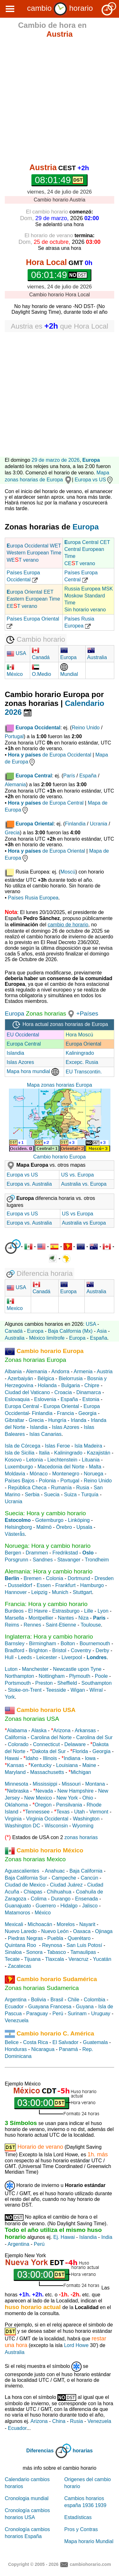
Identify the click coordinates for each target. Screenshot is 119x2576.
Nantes (66, 1618)
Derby (102, 1650)
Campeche (64, 1878)
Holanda (47, 1385)
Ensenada (86, 1898)
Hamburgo (92, 1585)
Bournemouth (95, 1643)
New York (67, 1798)
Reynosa (52, 1945)
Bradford (14, 1650)
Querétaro (79, 1938)
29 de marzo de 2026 (56, 460)
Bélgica (45, 1378)
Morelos (66, 1924)
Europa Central (24, 1044)
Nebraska (18, 1791)
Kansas (15, 1765)
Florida (80, 1751)
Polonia (47, 1480)
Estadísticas (78, 2517)
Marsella (14, 1618)
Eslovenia (45, 1399)
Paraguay (37, 2013)
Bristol (59, 1650)
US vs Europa (77, 1213)
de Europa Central (45, 803)
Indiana (72, 1758)
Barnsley (14, 1643)
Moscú (67, 871)
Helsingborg (18, 1527)
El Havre (38, 1611)
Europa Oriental (83, 1044)
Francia (65, 1413)
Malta (95, 1466)
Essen (43, 1585)
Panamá (68, 2049)
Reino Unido (86, 727)
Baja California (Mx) (70, 1331)
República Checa (27, 1487)
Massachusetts (47, 1772)
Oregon (43, 1804)
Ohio (88, 1798)
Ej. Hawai (64, 2237)
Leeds (25, 1657)
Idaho (32, 1758)
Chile (73, 1999)
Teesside (56, 1690)
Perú (57, 2013)
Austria (105, 1371)
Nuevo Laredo (21, 1931)
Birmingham (42, 1643)
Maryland (15, 1772)
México (43, 1912)
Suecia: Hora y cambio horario (45, 1513)
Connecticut (46, 1744)
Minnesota (16, 1784)
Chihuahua (59, 1891)
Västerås (15, 1534)
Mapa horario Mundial (89, 2541)
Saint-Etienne (61, 1625)
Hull (9, 1657)
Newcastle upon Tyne (77, 1669)
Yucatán (102, 1959)
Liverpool (72, 1657)
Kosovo (13, 1459)
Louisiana (67, 1765)
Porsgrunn (16, 1559)
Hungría (57, 1420)
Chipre (91, 1385)
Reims (12, 1625)
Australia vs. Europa (83, 1184)
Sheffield (67, 1683)
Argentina (16, 1999)
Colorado (18, 1744)
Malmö (44, 1527)
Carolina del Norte (50, 1737)
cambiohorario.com (90, 2564)
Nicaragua (43, 2049)
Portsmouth (18, 1683)
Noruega (93, 1473)
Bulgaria (70, 1385)
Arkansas (85, 1730)
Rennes (32, 1625)
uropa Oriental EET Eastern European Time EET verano (33, 599)
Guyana (85, 2006)
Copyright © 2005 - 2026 (33, 2564)
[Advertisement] (59, 102)
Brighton (38, 1650)
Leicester (46, 1657)
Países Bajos (19, 1480)
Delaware (75, 1744)
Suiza (70, 1494)
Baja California (85, 1871)
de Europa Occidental (49, 754)
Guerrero (46, 1905)
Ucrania (98, 823)
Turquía (90, 1494)
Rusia (82, 1487)
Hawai (12, 1758)
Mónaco (39, 1473)
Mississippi (45, 1784)
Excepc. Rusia (82, 1062)
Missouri (71, 1784)
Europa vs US (94, 479)
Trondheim (97, 1559)
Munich (60, 1592)
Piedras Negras (25, 1938)
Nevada (44, 1791)
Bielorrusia (71, 1378)
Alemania (15, 784)
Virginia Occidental (47, 1818)
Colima (39, 1898)
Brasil (56, 1999)
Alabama (17, 1730)
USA (16, 653)
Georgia (87, 1413)
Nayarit (87, 1924)
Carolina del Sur (94, 1737)
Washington (86, 1818)
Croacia (63, 1392)
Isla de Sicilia (19, 1452)
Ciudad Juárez (66, 1884)
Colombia (94, 1999)
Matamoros (17, 1912)
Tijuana (32, 1959)
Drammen (37, 1552)
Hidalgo (68, 1905)
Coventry (81, 1650)
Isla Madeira (88, 1446)
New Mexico (38, 1798)
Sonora (34, 1952)
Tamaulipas (83, 1952)
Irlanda (78, 1420)
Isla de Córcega (22, 1446)
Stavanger (68, 1559)
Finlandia (75, 823)
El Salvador (65, 2042)
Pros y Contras (81, 2529)
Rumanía (61, 1487)
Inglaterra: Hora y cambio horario (49, 1636)
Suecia (52, 1494)
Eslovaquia (17, 1399)
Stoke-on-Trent (25, 1690)
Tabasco (56, 1952)
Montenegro (65, 1473)
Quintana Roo (20, 1945)
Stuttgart (82, 1592)
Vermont (99, 1811)
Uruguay (100, 2013)
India (106, 2237)
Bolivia (38, 1999)
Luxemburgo (19, 1466)
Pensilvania (69, 1804)
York (10, 1697)
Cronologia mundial (27, 2498)
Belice (12, 2042)
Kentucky (41, 1765)
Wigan (77, 1690)
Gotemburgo (49, 1520)
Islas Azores (20, 1062)
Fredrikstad (65, 1552)
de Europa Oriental (46, 851)
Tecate (12, 1959)
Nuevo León (55, 1931)
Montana (95, 1784)
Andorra (60, 1371)
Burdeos (14, 1611)
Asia (102, 1331)
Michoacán (40, 1924)
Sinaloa (13, 1952)
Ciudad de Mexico (25, 1884)
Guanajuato (18, 1905)
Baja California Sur (26, 1878)
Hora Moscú (79, 1034)
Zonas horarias (45, 1013)
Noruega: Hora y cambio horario (47, 1545)
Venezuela (17, 2020)
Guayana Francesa (49, 2006)
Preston (44, 1683)
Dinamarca (88, 1392)
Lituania (91, 1459)
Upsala (84, 1527)
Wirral (96, 1690)
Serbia (32, 1494)
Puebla (55, 1938)
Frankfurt (65, 1585)
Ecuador (14, 2006)
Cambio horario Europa (59, 1156)
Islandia (15, 1053)
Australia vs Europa (84, 1223)
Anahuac (55, 1871)
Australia (14, 1338)
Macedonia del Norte (60, 1466)
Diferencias (40, 2450)
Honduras (16, 2049)
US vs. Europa (77, 1174)
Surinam (77, 2013)
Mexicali (14, 1924)
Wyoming (83, 1825)
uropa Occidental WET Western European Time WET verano (34, 553)
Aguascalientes (22, 1871)
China (58, 2421)
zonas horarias (81, 1837)
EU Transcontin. (84, 1071)
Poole (101, 1676)
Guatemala (95, 2042)
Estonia (91, 1399)
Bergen (13, 1552)
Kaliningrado (80, 1053)
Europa (91, 460)
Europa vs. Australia (29, 1184)
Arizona (61, 1730)
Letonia (34, 1459)
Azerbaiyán (20, 1378)
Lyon (103, 1611)
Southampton (97, 1683)
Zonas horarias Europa (35, 1359)
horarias (83, 2450)
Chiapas (33, 1891)
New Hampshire (75, 1791)
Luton (11, 1669)
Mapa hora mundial (33, 1071)
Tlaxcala (54, 1959)
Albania (13, 1371)
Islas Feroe (57, 1446)
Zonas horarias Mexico (35, 1859)
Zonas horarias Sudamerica (42, 1988)
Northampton (19, 1676)
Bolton (68, 1643)
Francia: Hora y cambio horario (46, 1604)
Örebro (64, 1527)
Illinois (50, 1758)
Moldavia (15, 1473)
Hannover (16, 1592)
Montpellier (41, 1618)
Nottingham (52, 1676)
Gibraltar (14, 1420)
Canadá (14, 1331)
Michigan (81, 1772)
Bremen (33, 1578)
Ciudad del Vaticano (27, 1392)
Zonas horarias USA (32, 1718)
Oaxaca (81, 1931)
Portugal (14, 736)
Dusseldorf (20, 1585)
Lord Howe (76, 2345)
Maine (89, 1765)
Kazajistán (98, 1452)
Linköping (79, 1520)
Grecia (12, 832)
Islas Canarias (45, 1434)
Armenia (83, 1371)
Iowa (90, 1758)
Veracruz (79, 1959)
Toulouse (91, 1625)
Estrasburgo (65, 1611)
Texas (63, 1811)
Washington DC (22, 1825)
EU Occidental (23, 1034)
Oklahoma (16, 1804)
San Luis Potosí (84, 1945)
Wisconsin (56, 1825)
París (69, 775)
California (15, 1737)
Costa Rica (35, 2042)
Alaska (39, 1730)
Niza (83, 1618)
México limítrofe (46, 1338)
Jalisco (90, 1905)
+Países (87, 1013)
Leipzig (39, 1592)
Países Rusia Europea (33, 897)
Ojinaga (104, 1931)
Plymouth (79, 1676)
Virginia (13, 1818)
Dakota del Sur (49, 1751)
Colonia (54, 1578)
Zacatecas (19, 1966)
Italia (44, 1452)
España (87, 775)
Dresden (104, 1578)
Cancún (89, 1878)
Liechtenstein (62, 1459)
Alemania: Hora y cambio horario (49, 1571)
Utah (79, 1811)
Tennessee (37, 1811)
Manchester (35, 1669)
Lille (88, 1611)
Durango (60, 1898)
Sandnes (43, 1559)
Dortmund (79, 1578)
